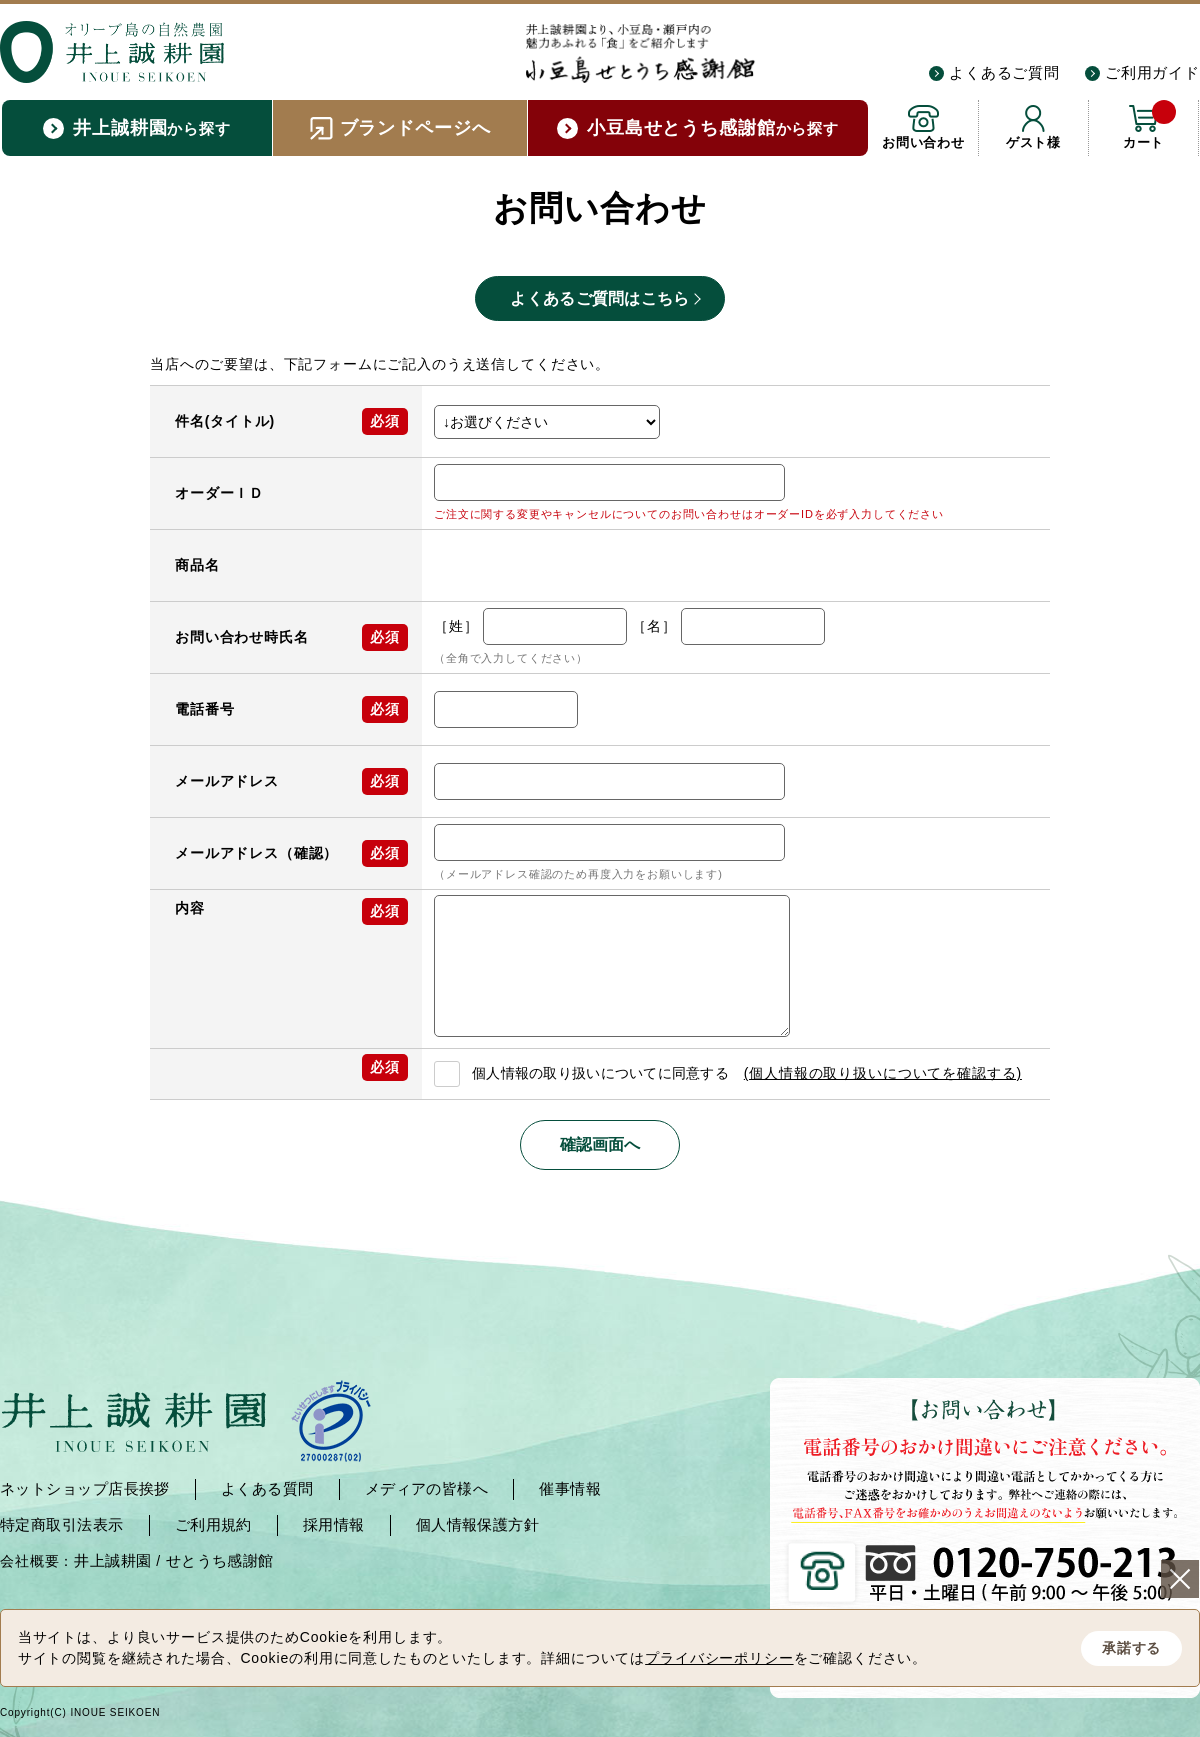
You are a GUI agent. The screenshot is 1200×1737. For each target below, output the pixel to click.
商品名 (197, 565)
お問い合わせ (923, 142)
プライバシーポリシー (719, 1658)
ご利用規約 (213, 1524)
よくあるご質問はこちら (600, 298)
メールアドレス (227, 781)
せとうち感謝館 (220, 1560)
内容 (190, 908)
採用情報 (334, 1524)
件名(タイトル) (225, 421)
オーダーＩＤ (219, 493)
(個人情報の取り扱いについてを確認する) (883, 1073)
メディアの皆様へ (427, 1488)
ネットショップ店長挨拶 (85, 1488)
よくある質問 (267, 1488)
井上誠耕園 (112, 1560)
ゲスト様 (1033, 142)
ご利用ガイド (1152, 72)
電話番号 (204, 709)
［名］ (654, 626)
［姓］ (456, 626)
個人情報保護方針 (478, 1524)
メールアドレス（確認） (256, 853)
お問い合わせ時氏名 (242, 637)
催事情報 (570, 1488)
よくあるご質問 (1004, 72)
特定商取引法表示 (62, 1524)
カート (1149, 125)
